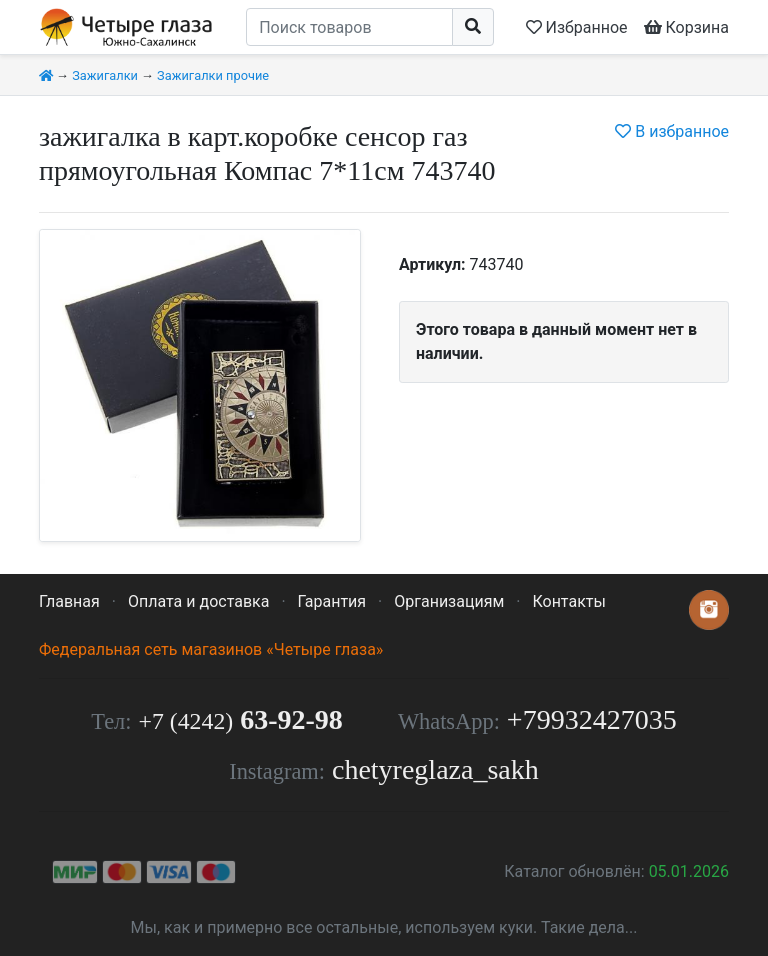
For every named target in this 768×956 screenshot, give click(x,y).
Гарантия (332, 601)
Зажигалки (105, 75)
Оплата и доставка (198, 601)
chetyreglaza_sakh (435, 769)
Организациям (449, 601)
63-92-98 (241, 719)
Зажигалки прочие (213, 75)
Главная (69, 601)
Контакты (568, 601)
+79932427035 (592, 719)
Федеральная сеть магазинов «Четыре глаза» (211, 649)
